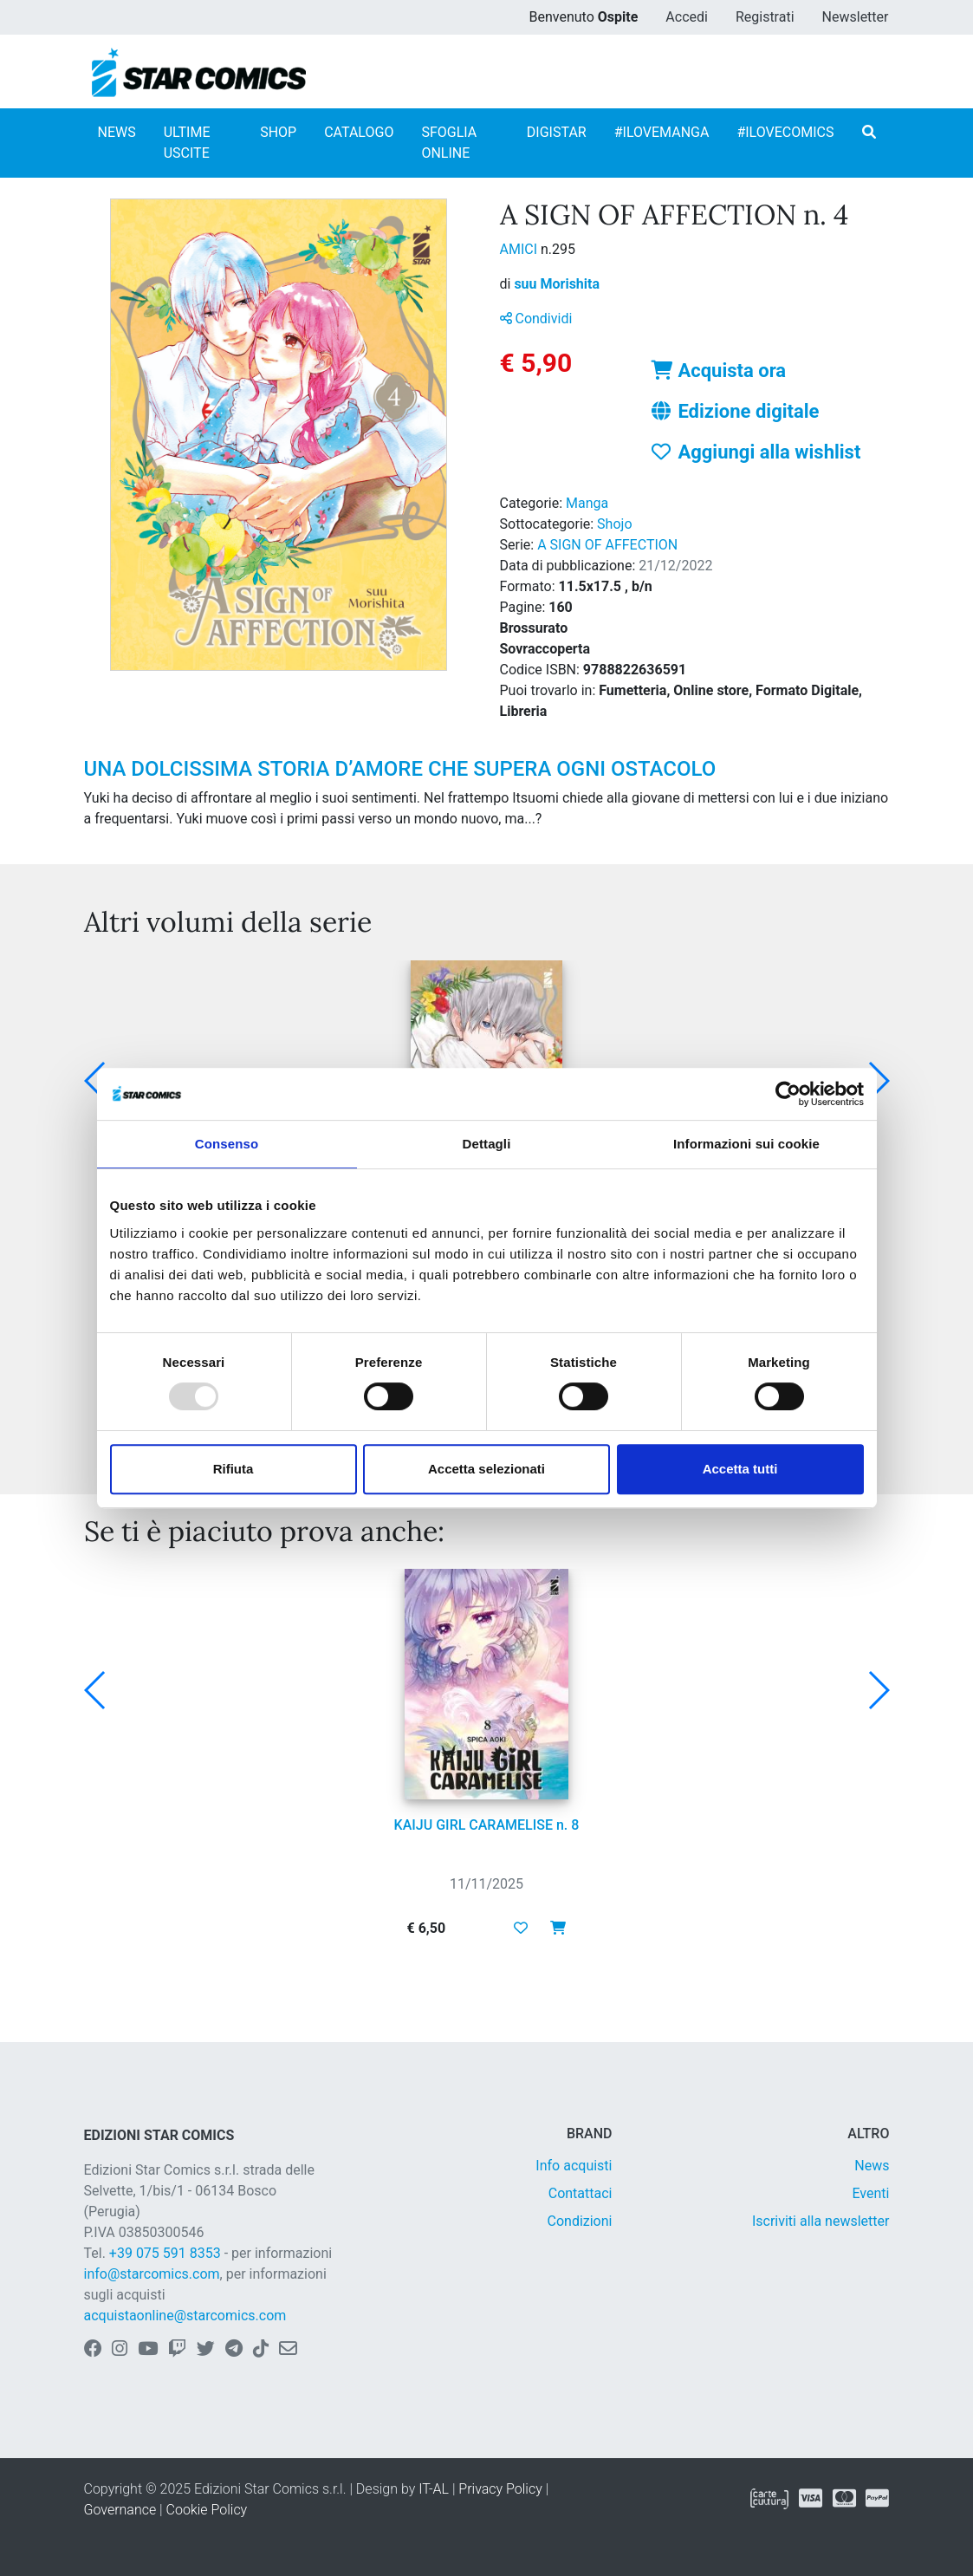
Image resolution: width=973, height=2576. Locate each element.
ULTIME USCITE (187, 142)
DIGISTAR (557, 132)
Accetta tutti (740, 1468)
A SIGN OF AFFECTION (607, 545)
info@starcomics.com (152, 2274)
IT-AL (433, 2489)
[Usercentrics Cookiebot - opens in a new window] (788, 1094)
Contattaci (580, 2193)
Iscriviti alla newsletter (821, 2221)
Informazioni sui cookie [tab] (746, 1143)
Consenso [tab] (226, 1143)
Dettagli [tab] (487, 1143)
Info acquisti (573, 2165)
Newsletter (855, 17)
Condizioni (580, 2221)
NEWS (117, 132)
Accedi (686, 17)
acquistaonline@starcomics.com (185, 2315)
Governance (120, 2509)
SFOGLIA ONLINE (449, 142)
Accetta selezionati (486, 1468)
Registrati (765, 17)
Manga (587, 503)
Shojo (614, 524)
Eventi (870, 2193)
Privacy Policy (500, 2489)
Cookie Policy (207, 2509)
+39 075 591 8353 (165, 2253)
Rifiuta (233, 1468)
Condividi (536, 318)
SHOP (278, 132)
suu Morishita (557, 284)
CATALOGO (358, 132)
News (871, 2165)
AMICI (521, 249)
